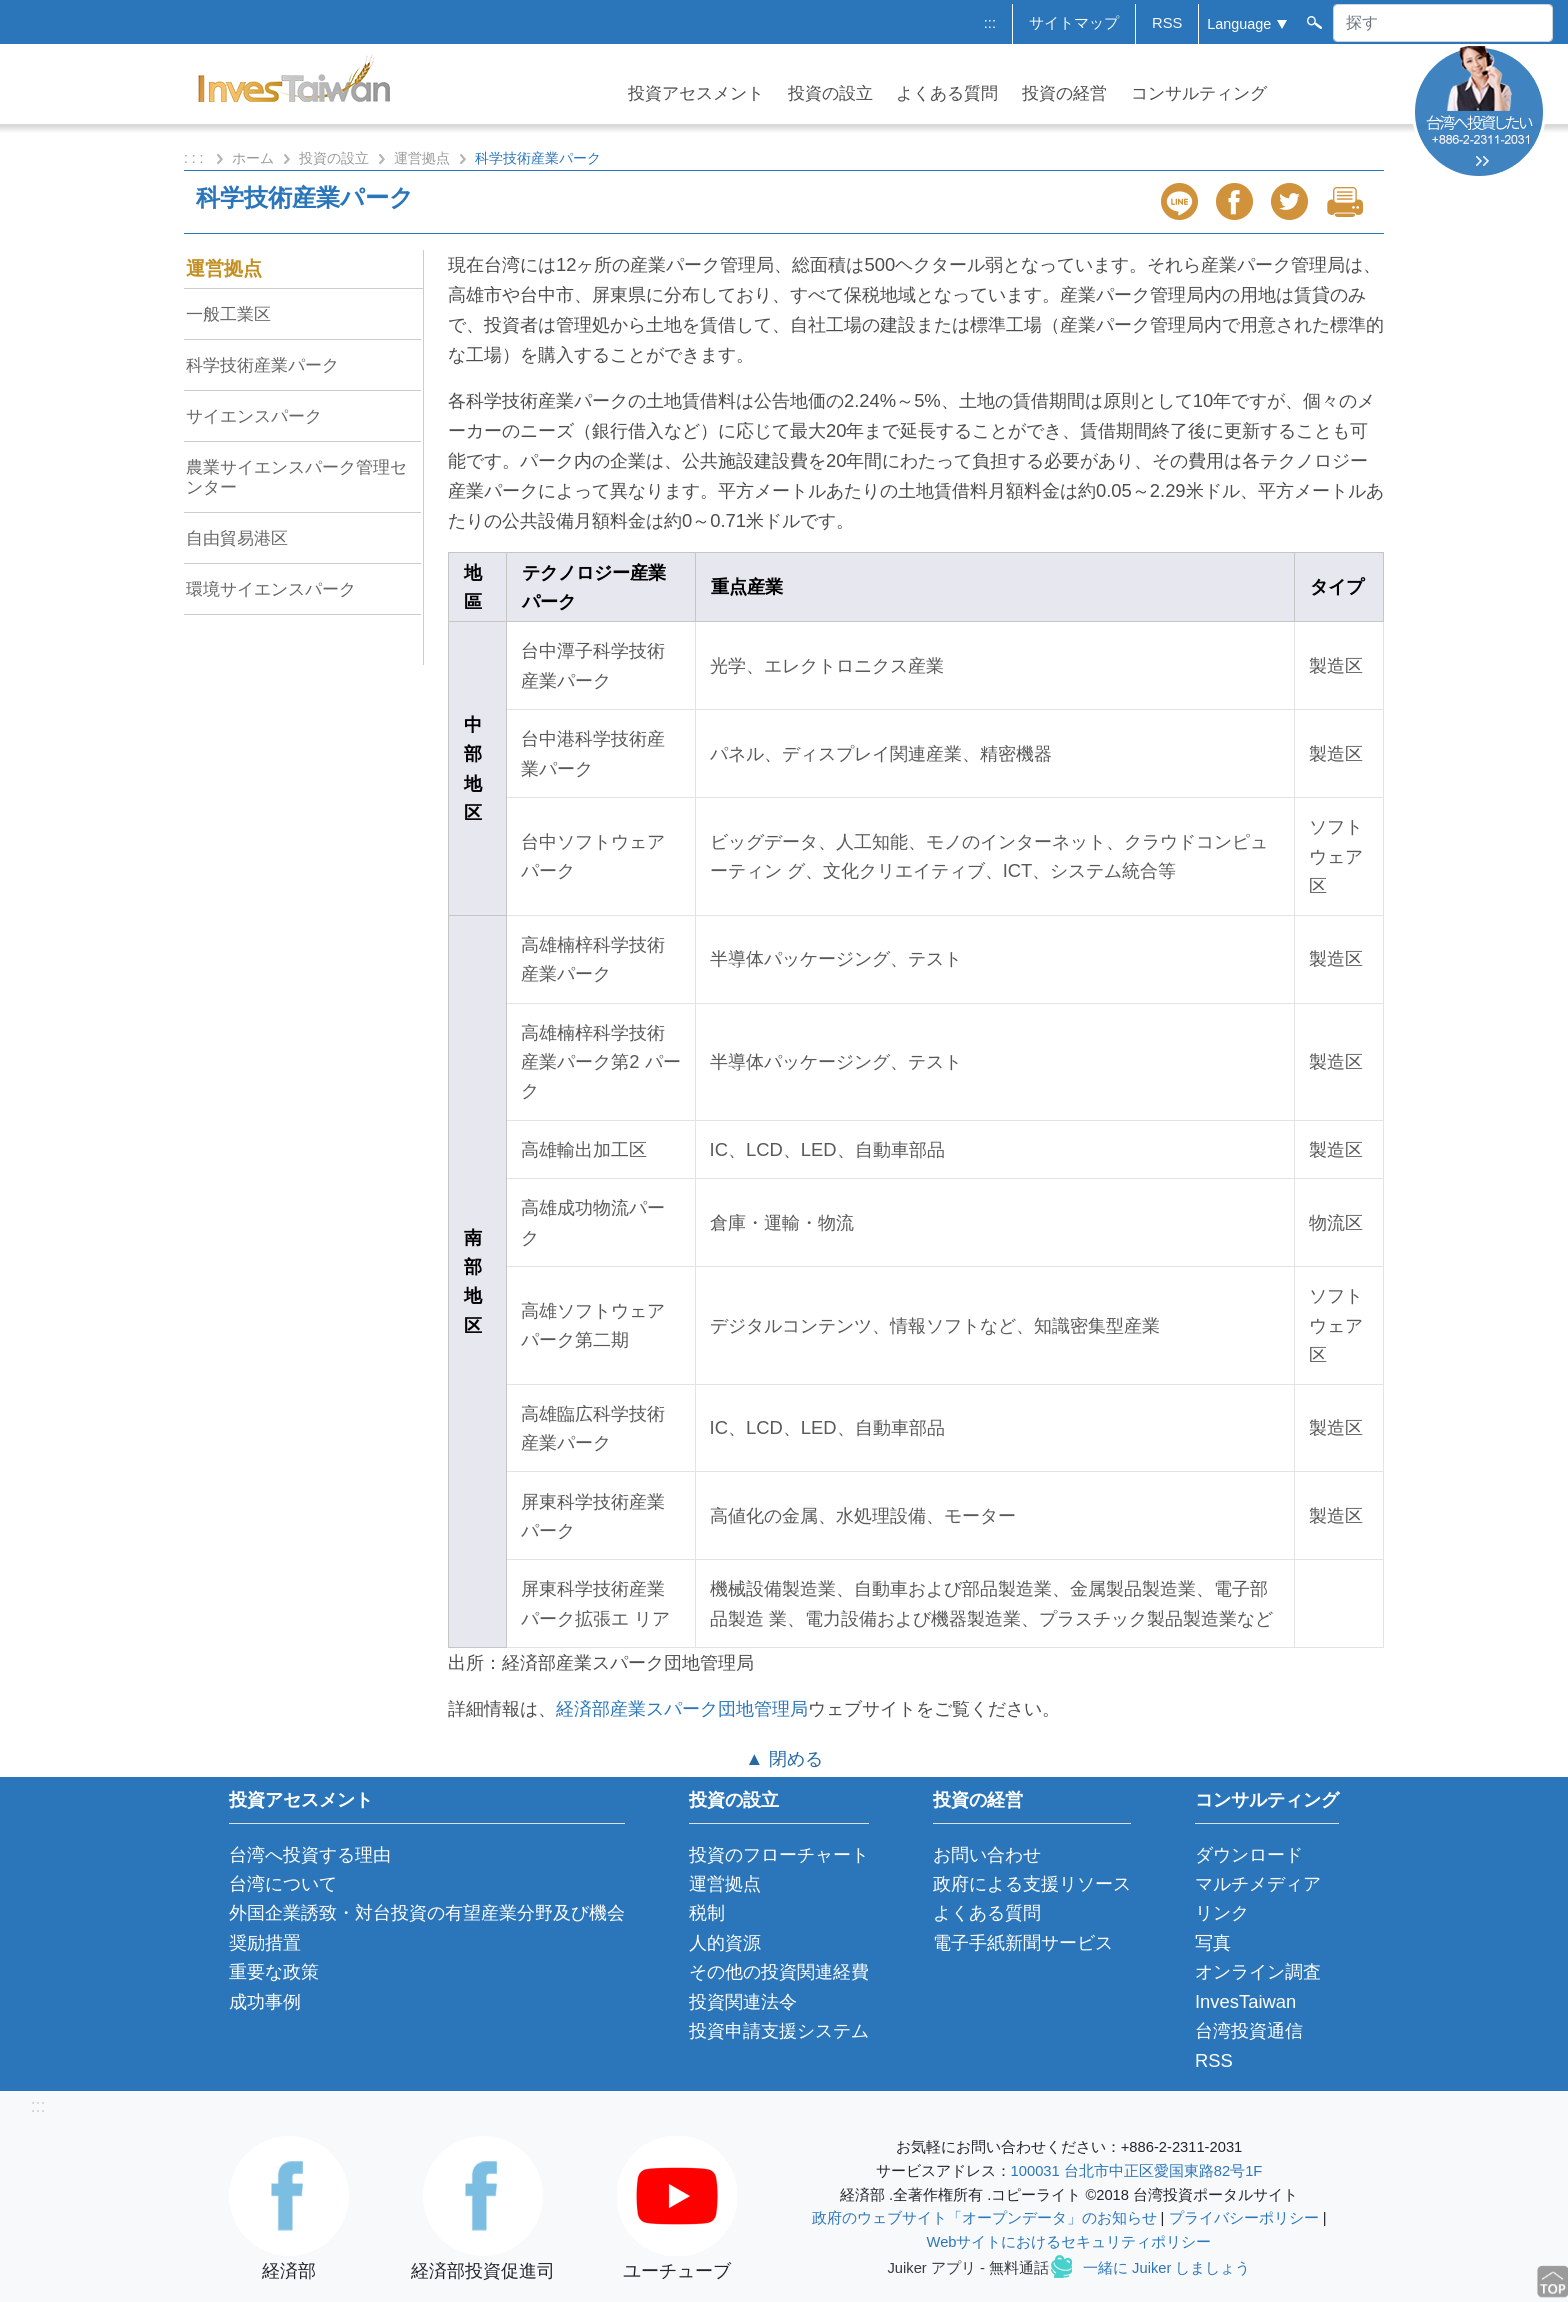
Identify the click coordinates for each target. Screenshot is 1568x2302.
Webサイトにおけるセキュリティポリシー (1069, 2242)
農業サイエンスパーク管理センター (296, 477)
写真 (1213, 1942)
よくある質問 (947, 93)
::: (990, 23)
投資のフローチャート (779, 1854)
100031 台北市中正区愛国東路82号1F (1137, 2171)
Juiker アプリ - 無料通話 (968, 2268)
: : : (195, 158)
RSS (1167, 23)
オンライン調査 (1258, 1971)
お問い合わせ (987, 1854)
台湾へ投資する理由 (310, 1854)
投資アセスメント (696, 93)
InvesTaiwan (1245, 2001)
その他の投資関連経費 (779, 1971)
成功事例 (265, 2001)
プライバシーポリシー (1244, 2218)
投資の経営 (1064, 93)
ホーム (253, 158)
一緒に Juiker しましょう (1166, 2268)
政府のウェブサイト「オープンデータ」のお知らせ (984, 2218)
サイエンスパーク (254, 416)
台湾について (283, 1883)
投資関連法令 (743, 2001)
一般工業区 (228, 314)
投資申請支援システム (779, 2030)
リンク (1222, 1912)
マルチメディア (1258, 1883)
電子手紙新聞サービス (1023, 1942)
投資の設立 (830, 93)
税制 (707, 1912)
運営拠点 (422, 158)
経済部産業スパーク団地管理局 (682, 1708)
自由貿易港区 (237, 538)
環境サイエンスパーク (271, 589)
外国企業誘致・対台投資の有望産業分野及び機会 (427, 1912)
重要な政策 (274, 1971)
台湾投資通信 (1249, 2030)
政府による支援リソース (1032, 1883)
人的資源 (725, 1942)
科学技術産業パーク (262, 365)
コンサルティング (1199, 93)
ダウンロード (1249, 1854)
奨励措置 (265, 1942)
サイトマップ (1074, 23)
